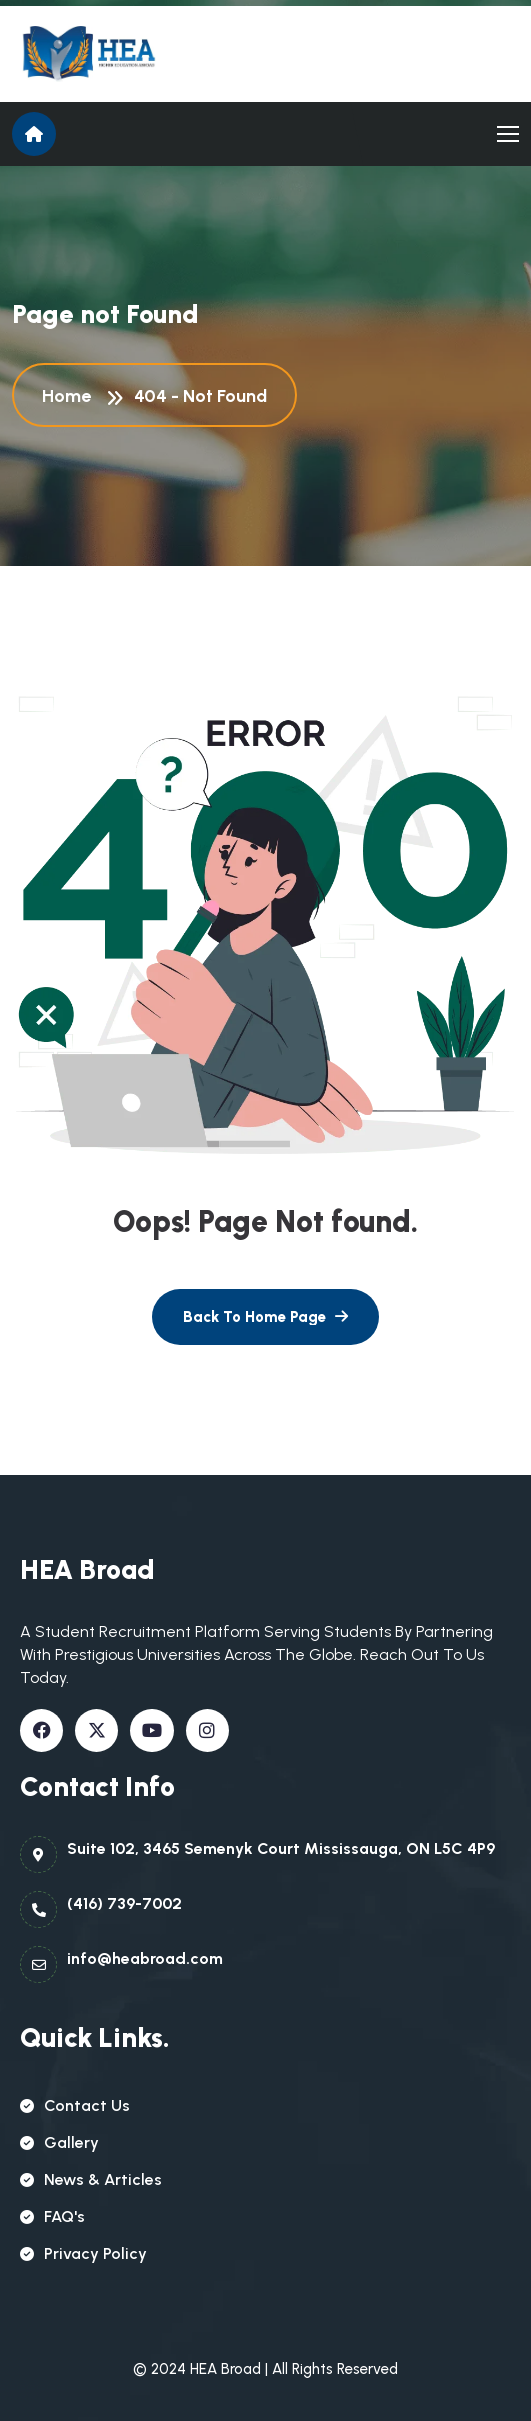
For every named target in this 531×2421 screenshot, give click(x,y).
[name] (102, 54)
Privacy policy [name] (83, 2253)
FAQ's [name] (52, 2216)
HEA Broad (225, 2369)
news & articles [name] (91, 2179)
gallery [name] (59, 2142)
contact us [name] (75, 2105)
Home (70, 396)
